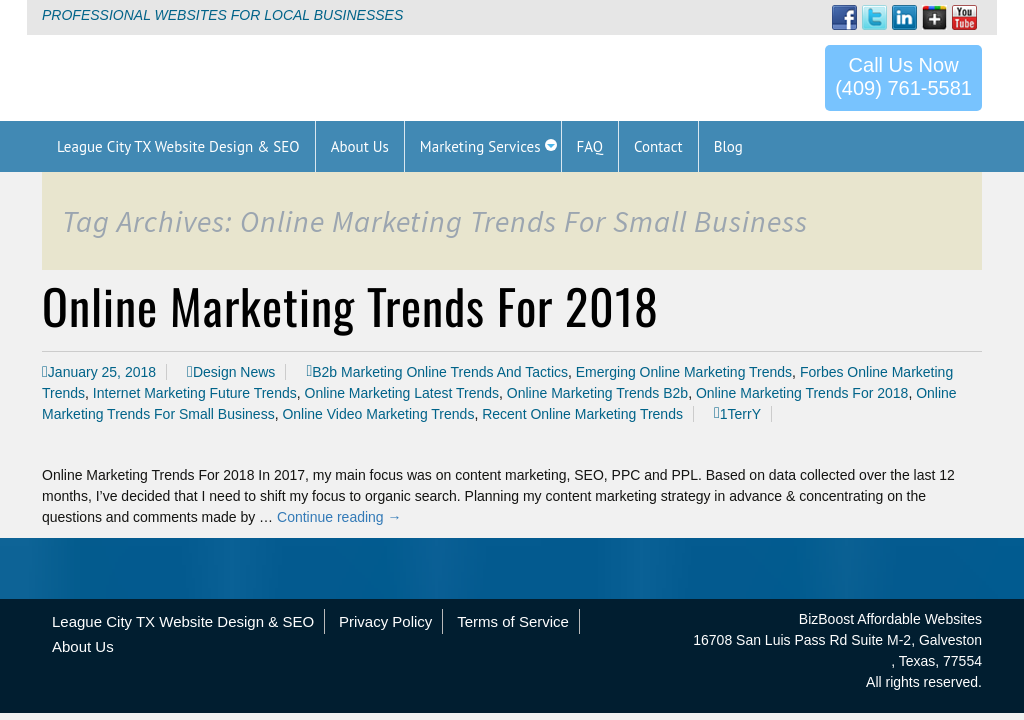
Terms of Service (513, 621)
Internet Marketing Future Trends (195, 393)
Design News (234, 372)
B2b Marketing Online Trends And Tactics (440, 372)
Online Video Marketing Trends (378, 414)
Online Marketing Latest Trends (402, 393)
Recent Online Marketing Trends (582, 414)
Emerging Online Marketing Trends (684, 372)
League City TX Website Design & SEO (183, 621)
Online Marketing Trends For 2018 (350, 305)
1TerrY (740, 414)
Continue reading (339, 517)
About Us (83, 646)
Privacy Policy (385, 621)
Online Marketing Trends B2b (597, 393)
